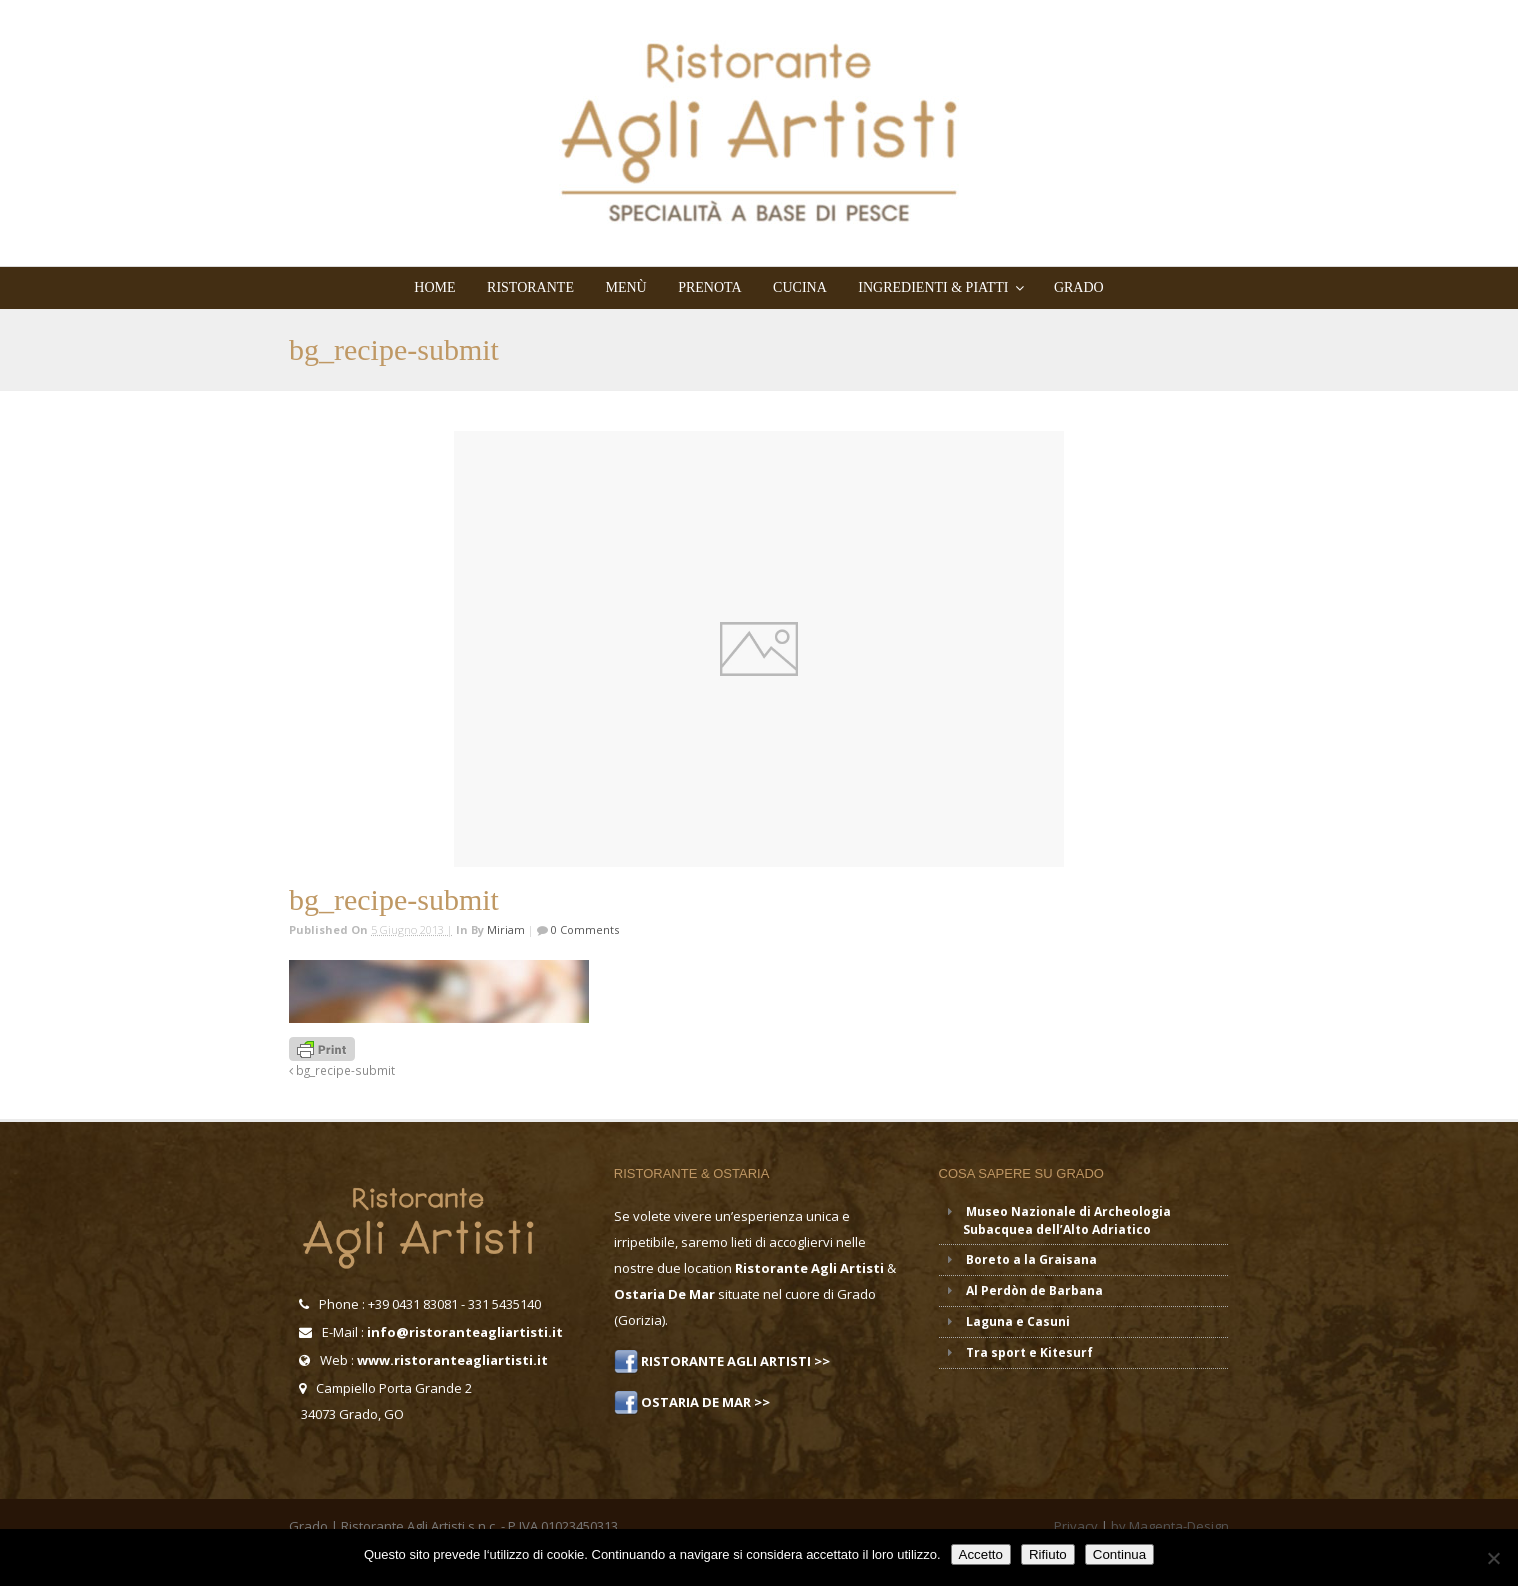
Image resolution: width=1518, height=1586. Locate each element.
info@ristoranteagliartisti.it (465, 1332)
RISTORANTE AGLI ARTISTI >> (734, 1361)
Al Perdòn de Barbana (1034, 1290)
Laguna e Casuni (1018, 1321)
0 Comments (583, 929)
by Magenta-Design (1170, 1526)
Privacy (1076, 1526)
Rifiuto (1048, 1554)
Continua (1119, 1554)
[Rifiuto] (1493, 1558)
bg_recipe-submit (342, 1070)
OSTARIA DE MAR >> (704, 1402)
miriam (506, 929)
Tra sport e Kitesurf (1029, 1352)
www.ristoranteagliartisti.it (452, 1360)
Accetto (981, 1554)
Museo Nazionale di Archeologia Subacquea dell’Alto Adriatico (1067, 1220)
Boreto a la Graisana (1031, 1259)
